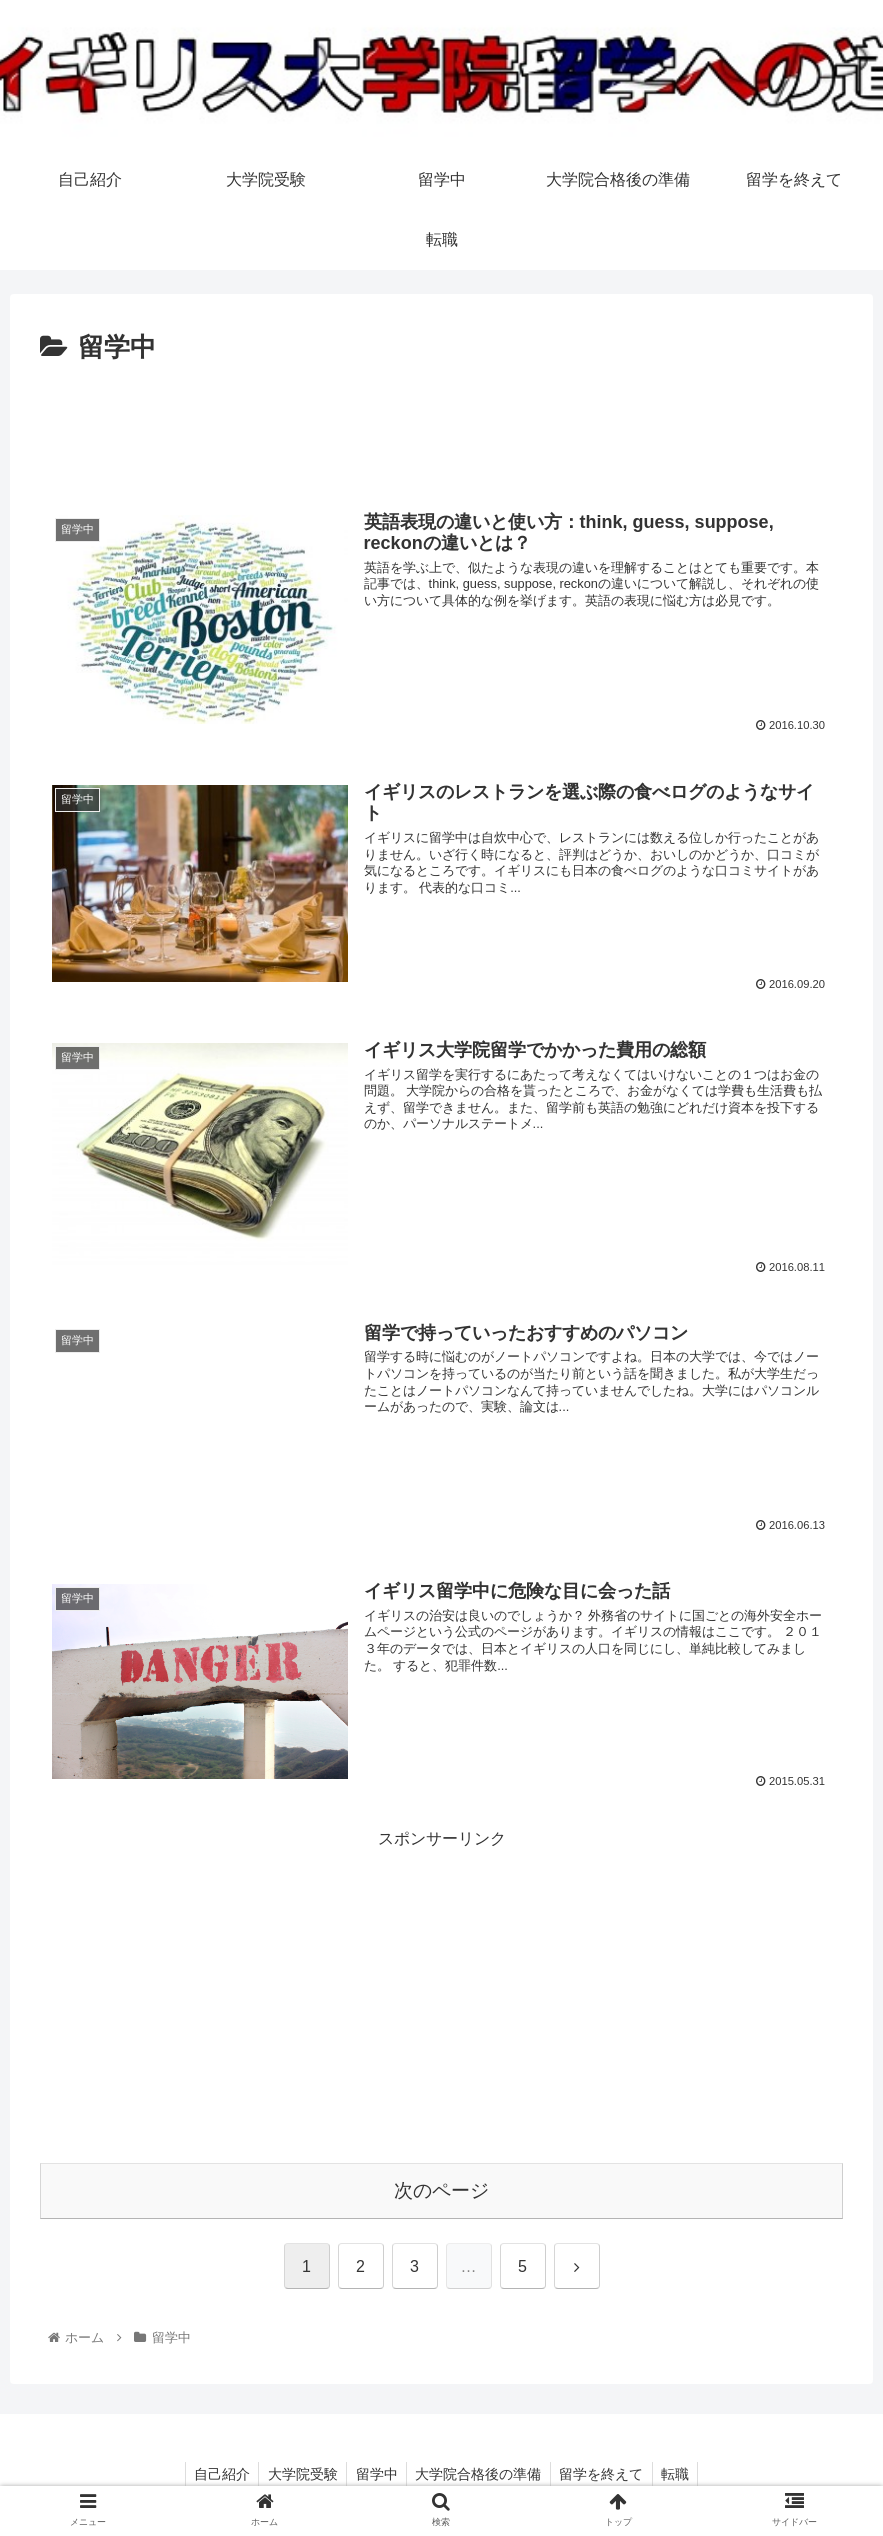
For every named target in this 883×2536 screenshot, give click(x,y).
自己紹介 (214, 2474)
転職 (683, 2474)
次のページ (441, 2190)
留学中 (375, 2474)
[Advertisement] (441, 426)
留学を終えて (606, 2474)
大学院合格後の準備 (480, 2474)
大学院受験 (298, 2474)
